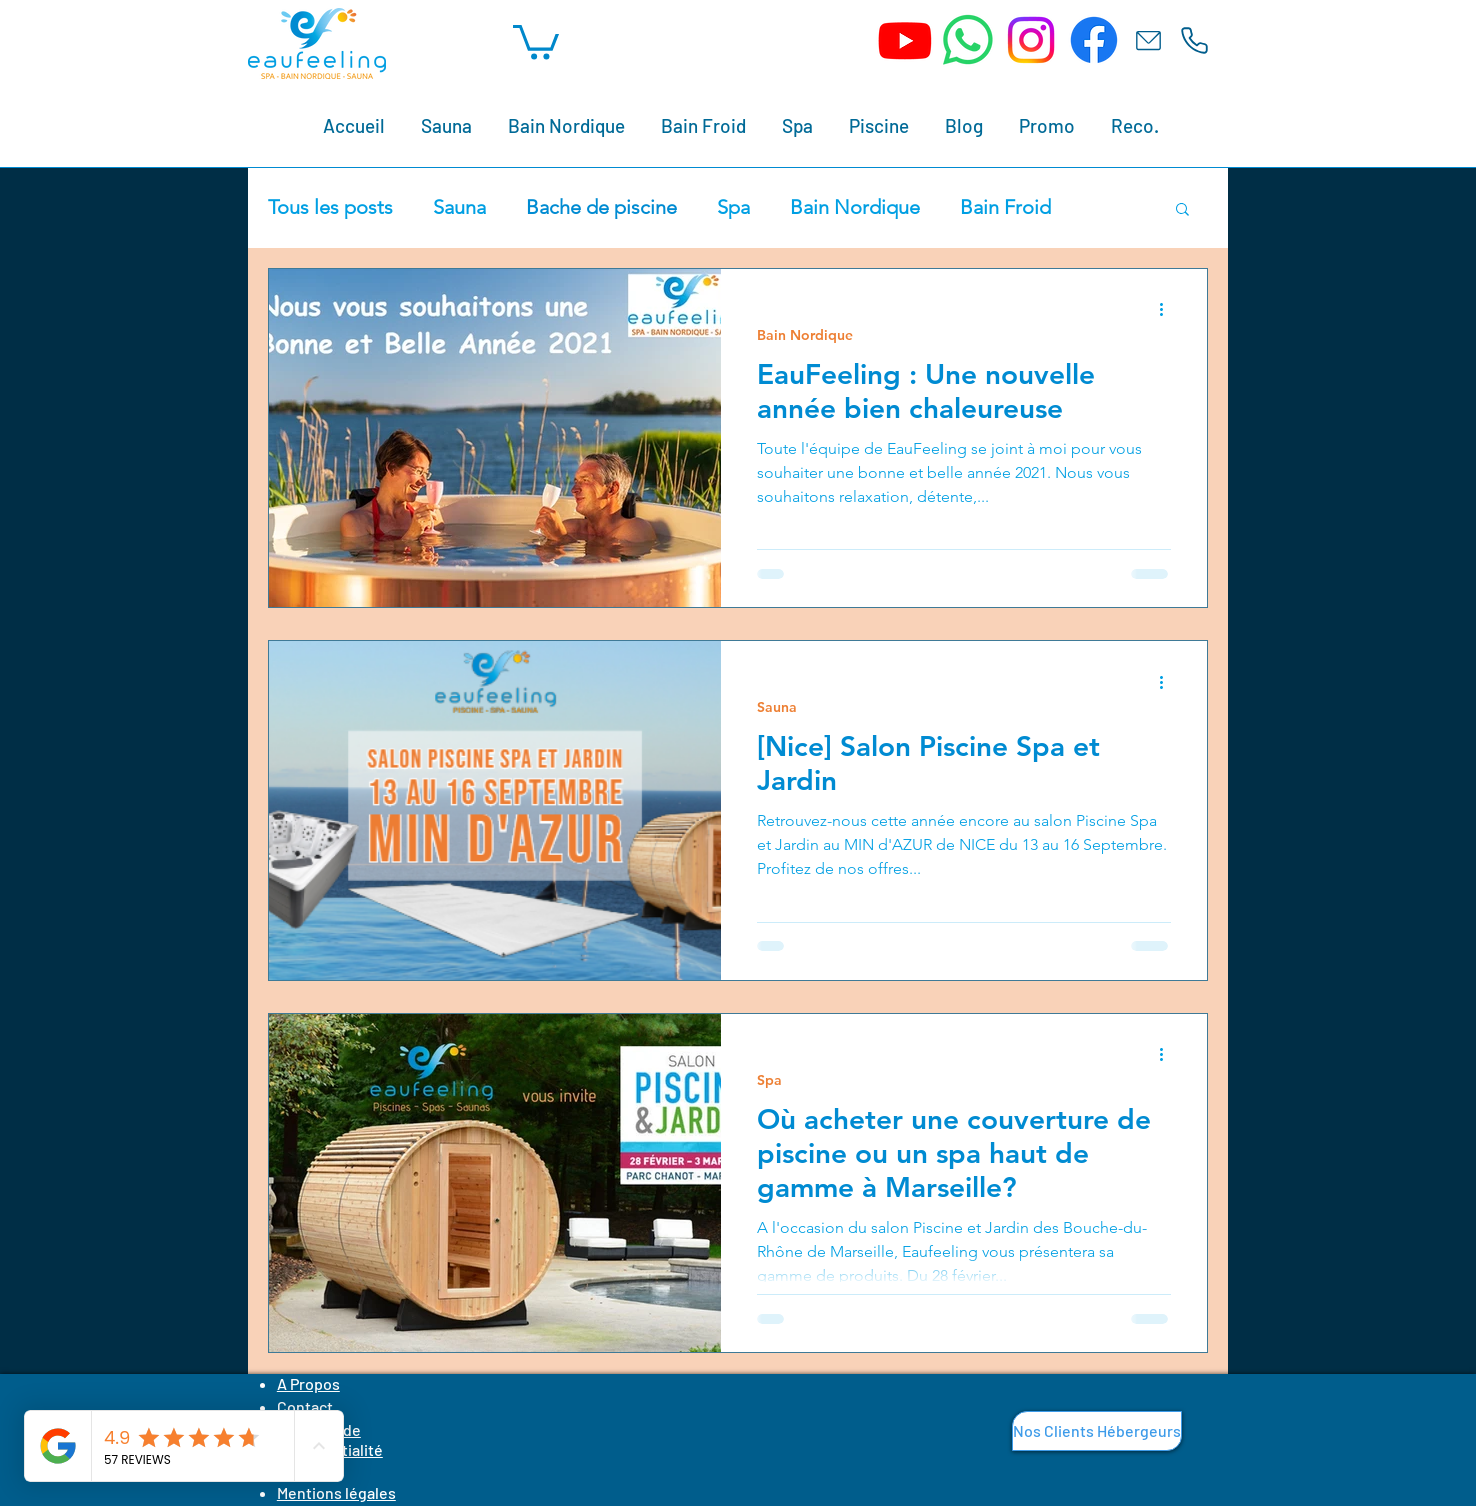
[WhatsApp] (968, 40)
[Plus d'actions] (1168, 310)
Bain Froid (1005, 207)
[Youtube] (905, 40)
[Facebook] (1094, 40)
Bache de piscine (601, 207)
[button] (536, 40)
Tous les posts (330, 207)
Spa (733, 207)
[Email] (1148, 40)
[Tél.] (1194, 40)
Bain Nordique (855, 207)
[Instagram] (1031, 40)
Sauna (459, 207)
